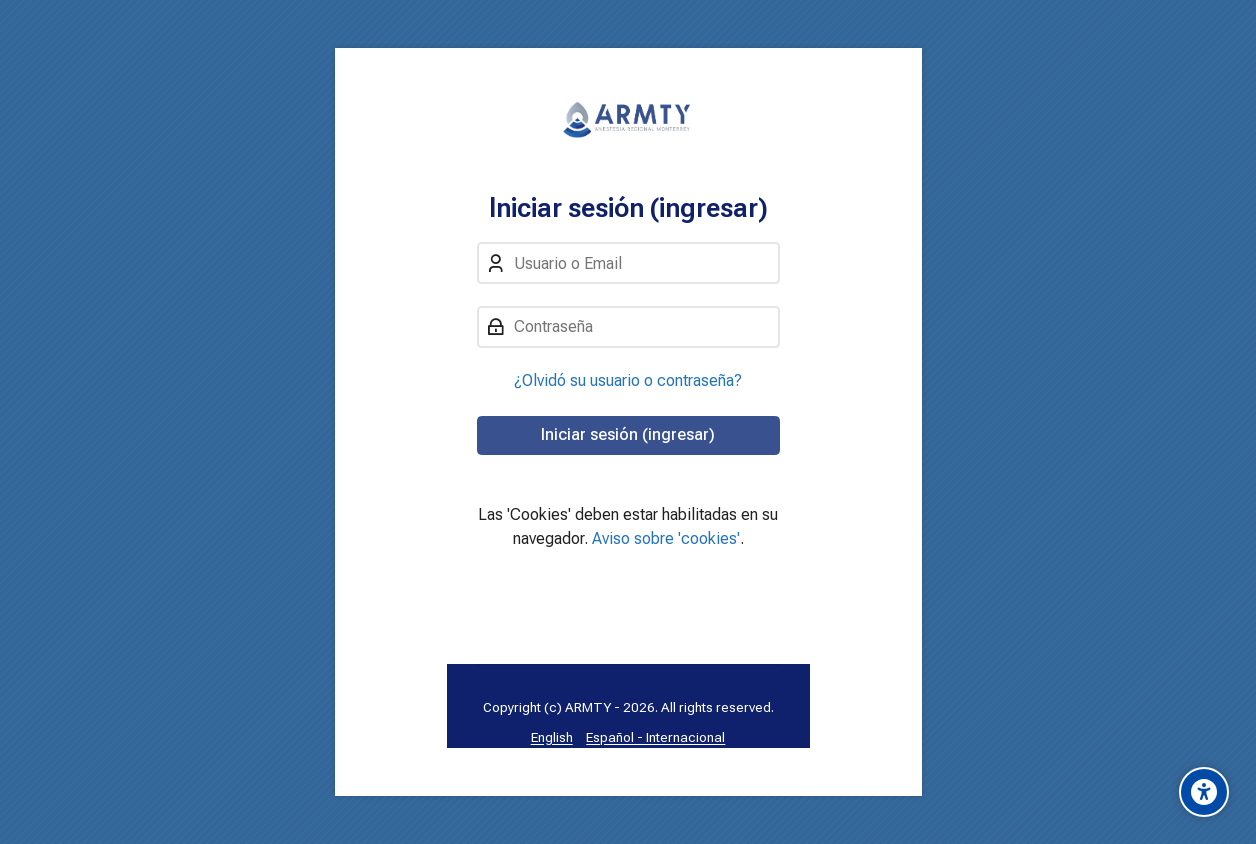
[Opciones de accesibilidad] (1204, 792)
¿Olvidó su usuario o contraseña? (628, 380)
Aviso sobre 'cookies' (666, 538)
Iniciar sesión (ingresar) (628, 434)
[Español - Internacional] (655, 737)
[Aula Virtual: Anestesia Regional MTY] (628, 120)
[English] (552, 737)
